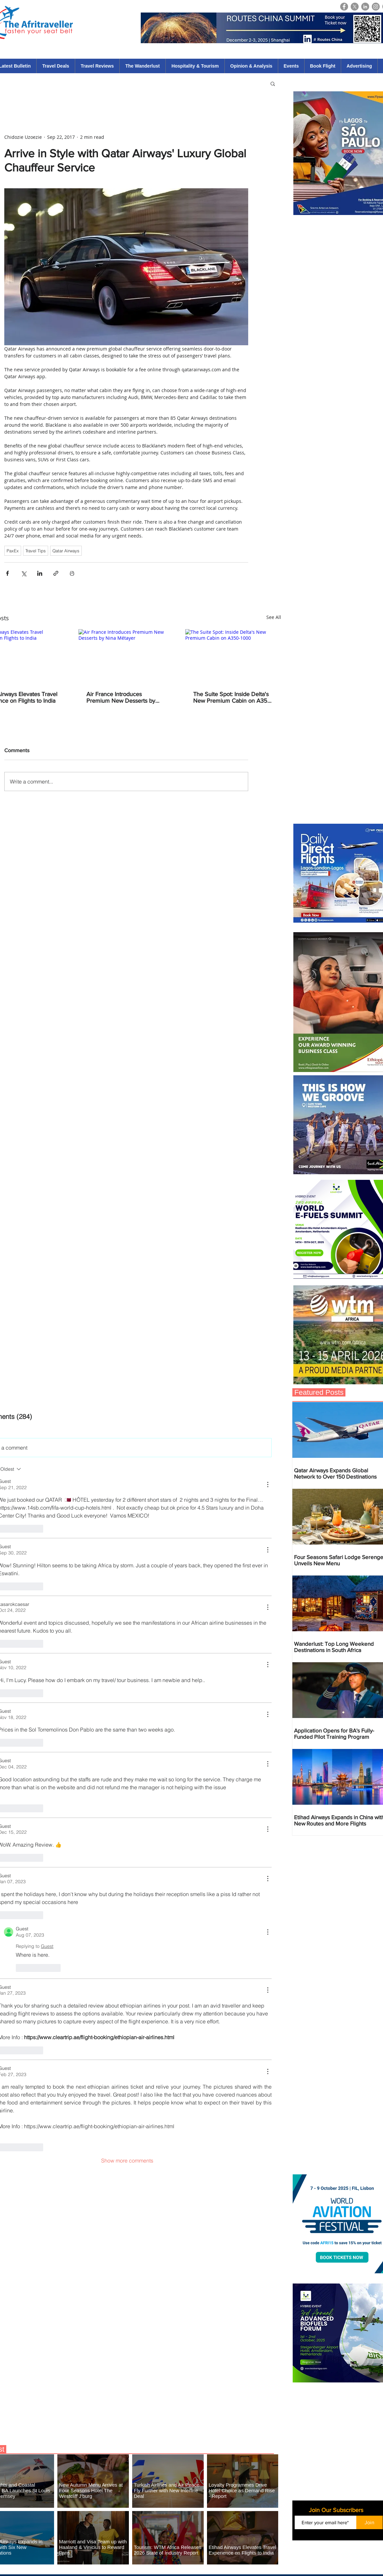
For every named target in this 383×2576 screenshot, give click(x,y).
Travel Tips (35, 550)
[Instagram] (376, 7)
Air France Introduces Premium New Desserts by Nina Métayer (120, 697)
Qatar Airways (65, 550)
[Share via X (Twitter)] (23, 573)
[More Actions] (268, 1484)
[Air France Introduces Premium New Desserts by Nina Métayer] (126, 656)
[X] (355, 7)
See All (273, 617)
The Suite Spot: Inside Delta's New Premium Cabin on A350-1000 (233, 697)
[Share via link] (56, 573)
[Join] (369, 2522)
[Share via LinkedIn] (40, 573)
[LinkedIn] (365, 7)
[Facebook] (344, 7)
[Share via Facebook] (7, 573)
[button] (273, 83)
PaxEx (13, 550)
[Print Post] (72, 573)
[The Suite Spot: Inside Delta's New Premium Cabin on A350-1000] (233, 656)
